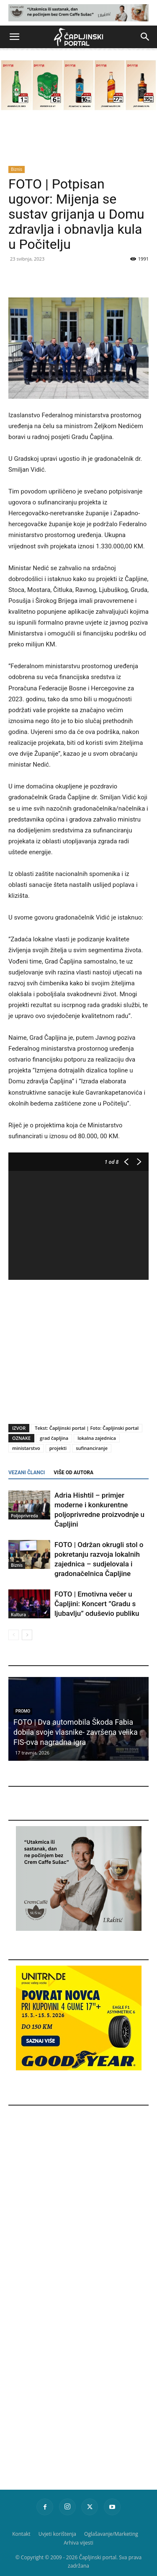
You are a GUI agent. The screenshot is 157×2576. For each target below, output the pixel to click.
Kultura (18, 1614)
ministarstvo (26, 1448)
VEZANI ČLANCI (26, 1472)
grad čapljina (54, 1438)
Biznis (16, 169)
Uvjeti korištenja (57, 2533)
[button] (14, 37)
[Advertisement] (78, 1348)
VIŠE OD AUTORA (73, 1472)
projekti (58, 1448)
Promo (22, 1711)
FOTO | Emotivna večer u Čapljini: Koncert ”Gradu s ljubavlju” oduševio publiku (96, 1603)
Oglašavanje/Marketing (111, 2533)
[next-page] (27, 1635)
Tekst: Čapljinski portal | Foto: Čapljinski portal (87, 1428)
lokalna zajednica (96, 1438)
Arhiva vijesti (78, 2542)
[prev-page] (13, 1635)
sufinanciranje (92, 1448)
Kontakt (21, 2533)
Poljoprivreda (24, 1516)
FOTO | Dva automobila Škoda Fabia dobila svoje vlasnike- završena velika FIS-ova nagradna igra (75, 1732)
